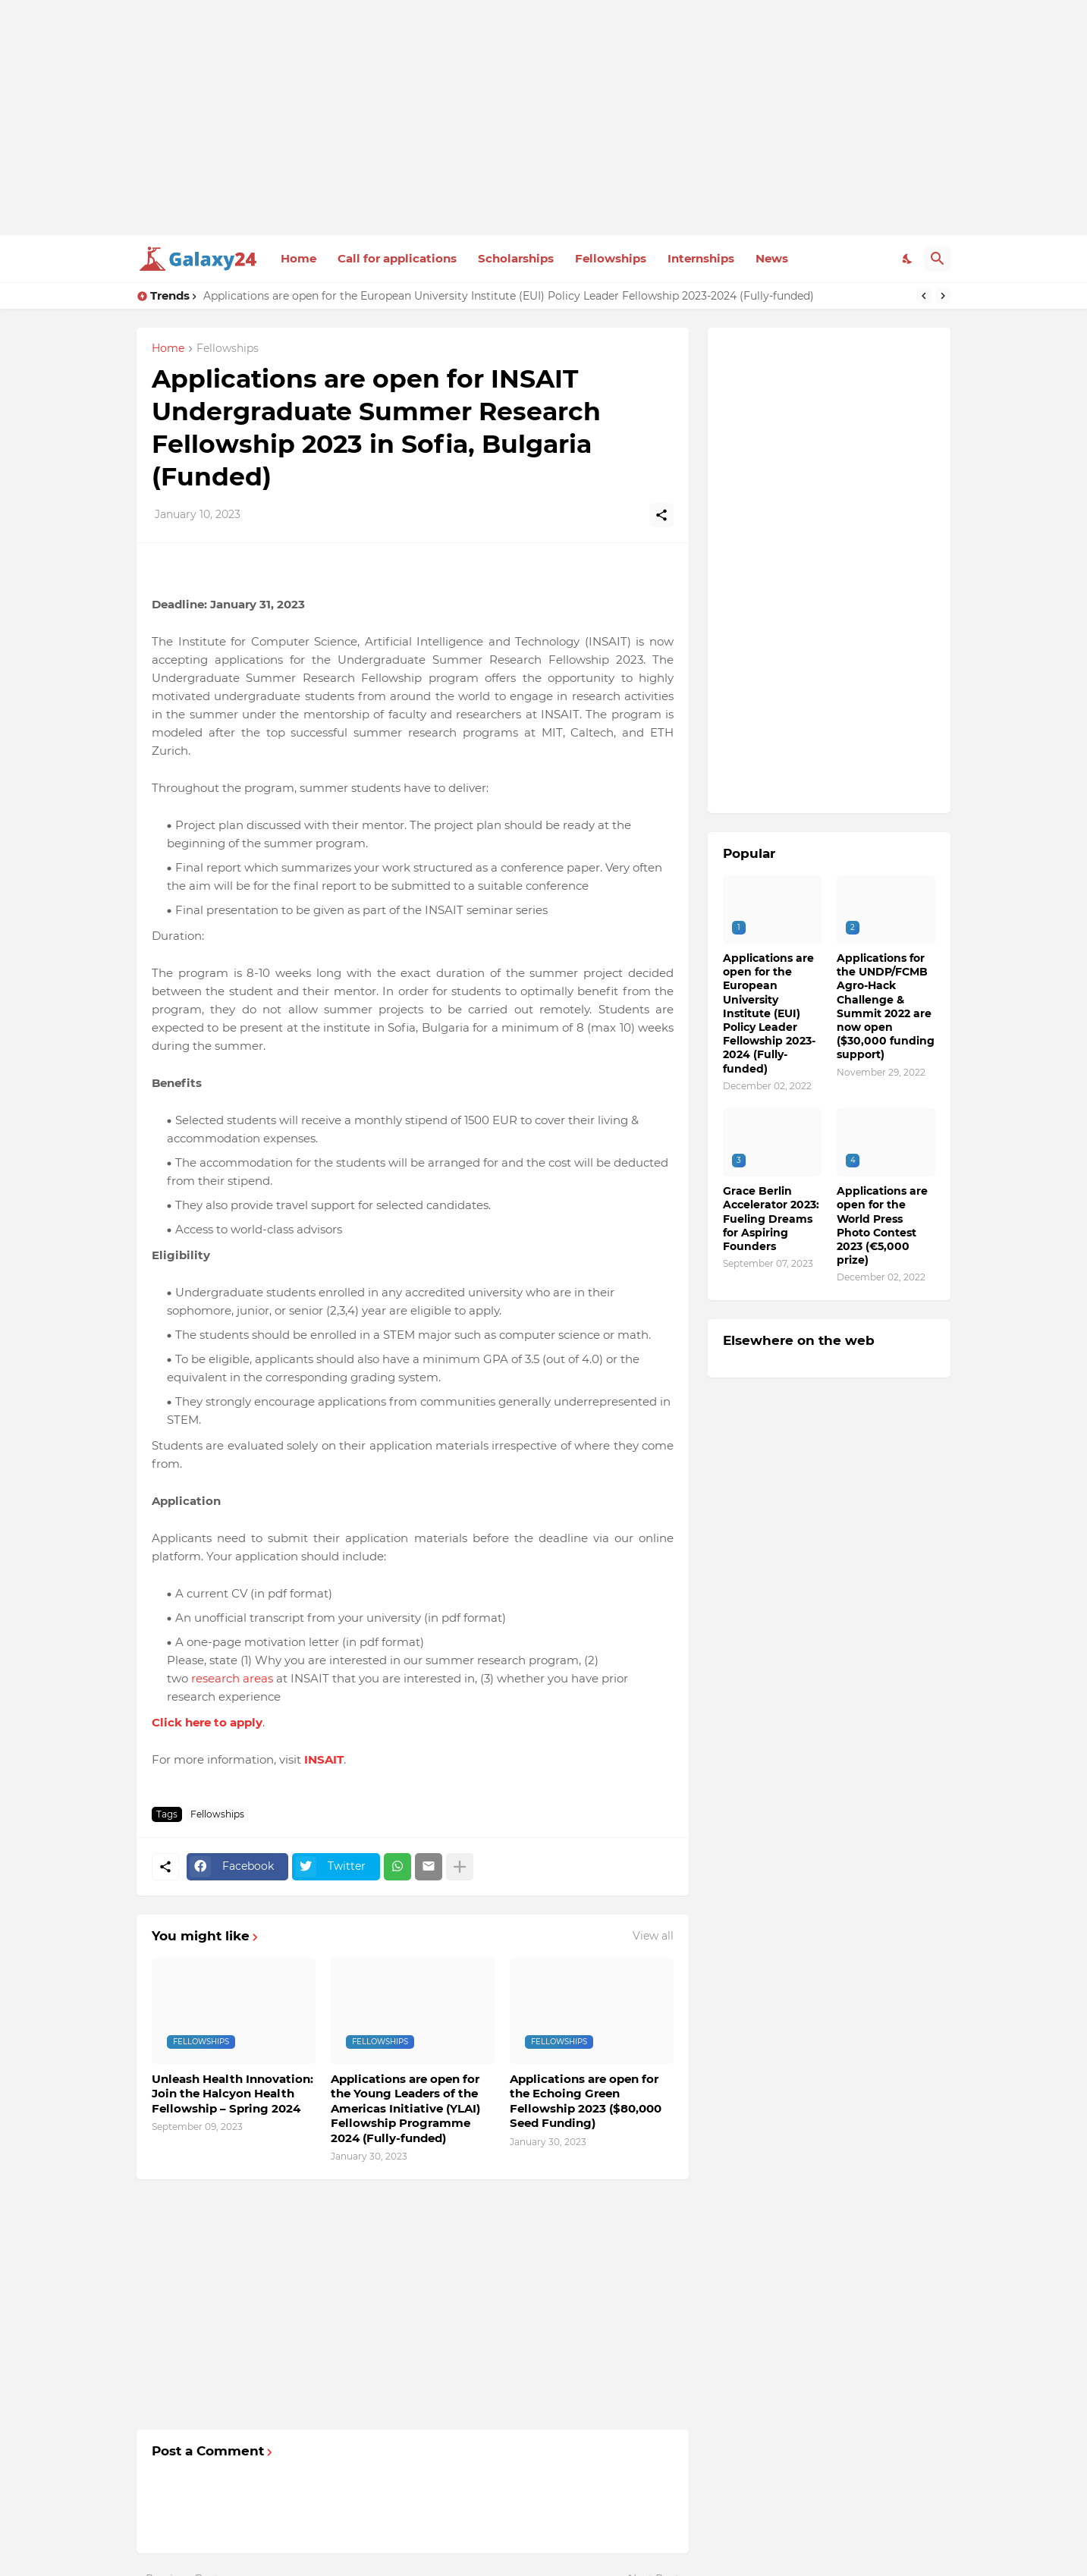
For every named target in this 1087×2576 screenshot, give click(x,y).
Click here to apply (207, 1722)
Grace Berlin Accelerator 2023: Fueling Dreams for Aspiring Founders (771, 1218)
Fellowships (610, 258)
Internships (701, 258)
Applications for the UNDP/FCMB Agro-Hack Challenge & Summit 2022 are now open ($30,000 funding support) (886, 1006)
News (772, 258)
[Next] (942, 295)
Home (298, 258)
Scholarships (516, 258)
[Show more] (459, 1866)
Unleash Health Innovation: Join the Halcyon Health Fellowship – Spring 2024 (232, 2094)
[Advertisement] (543, 117)
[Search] (937, 259)
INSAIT (324, 1759)
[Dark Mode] (908, 259)
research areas (232, 1678)
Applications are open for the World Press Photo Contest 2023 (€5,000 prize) (882, 1225)
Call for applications (397, 258)
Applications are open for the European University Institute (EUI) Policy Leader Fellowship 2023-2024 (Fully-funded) (508, 296)
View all (653, 1935)
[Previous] (923, 295)
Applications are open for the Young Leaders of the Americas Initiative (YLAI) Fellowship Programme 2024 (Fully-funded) (405, 2108)
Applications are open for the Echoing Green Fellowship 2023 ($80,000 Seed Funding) (585, 2101)
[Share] (661, 515)
